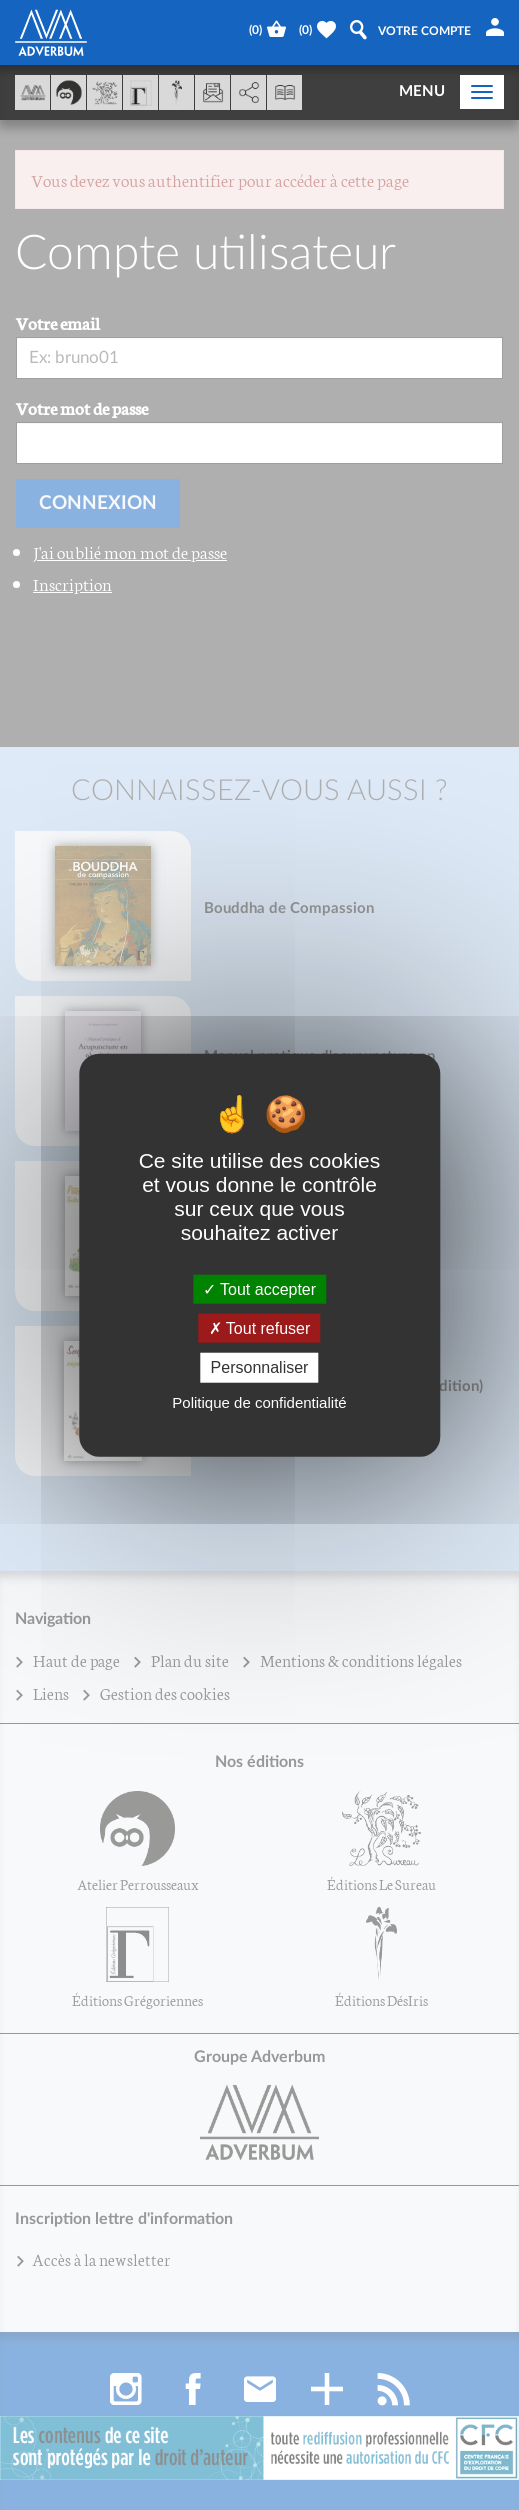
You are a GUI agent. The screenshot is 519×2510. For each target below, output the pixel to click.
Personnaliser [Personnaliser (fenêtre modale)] (260, 1367)
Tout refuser (260, 1328)
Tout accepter (259, 1289)
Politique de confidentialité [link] (259, 1401)
